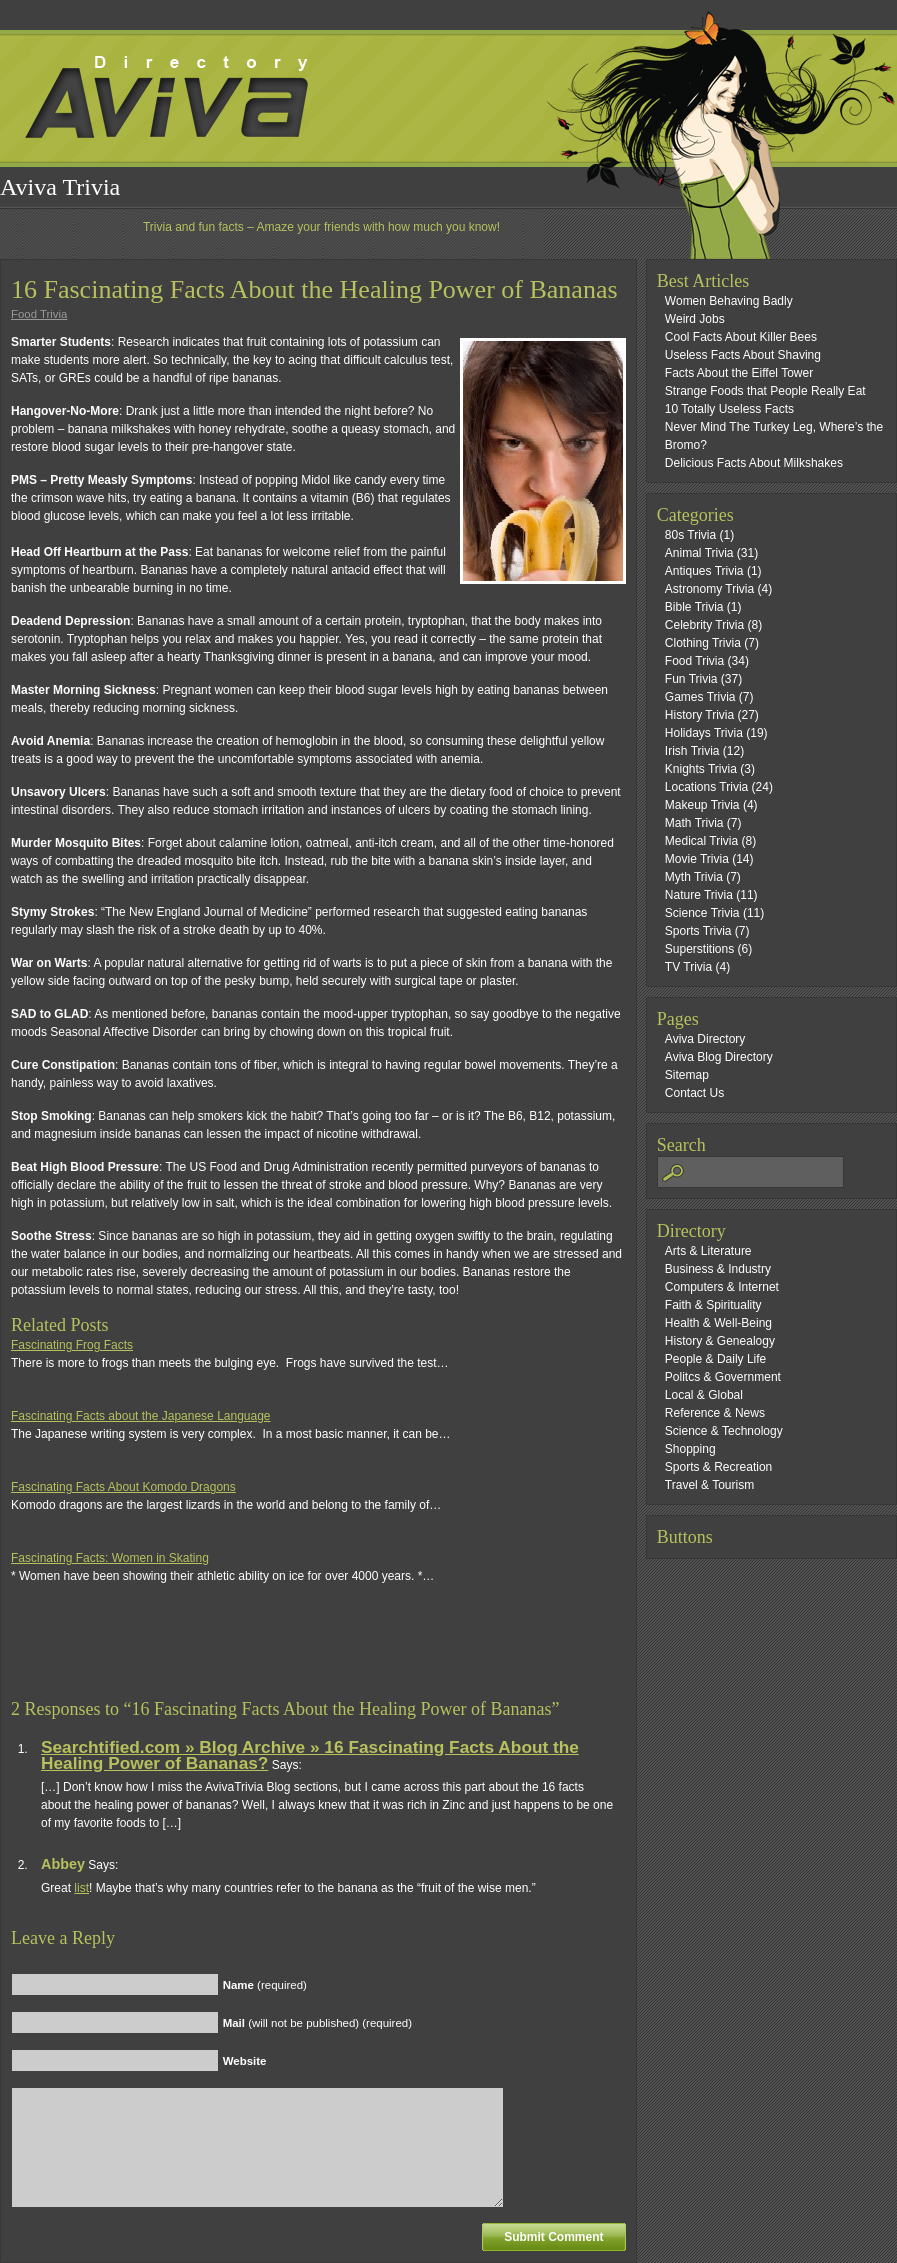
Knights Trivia (701, 769)
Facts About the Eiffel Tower (739, 373)
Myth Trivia (694, 877)
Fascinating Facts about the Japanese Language (141, 1416)
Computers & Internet (722, 1287)
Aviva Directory (705, 1039)
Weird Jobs (695, 319)
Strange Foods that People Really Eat (765, 391)
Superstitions (699, 949)
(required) (265, 1985)
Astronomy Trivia (709, 589)
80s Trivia (690, 535)
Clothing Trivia (703, 643)
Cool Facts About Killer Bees (741, 337)
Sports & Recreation (718, 1467)
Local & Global (704, 1395)
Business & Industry (718, 1269)
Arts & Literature (708, 1251)
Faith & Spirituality (713, 1305)
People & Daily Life (715, 1359)
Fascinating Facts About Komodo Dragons (123, 1487)
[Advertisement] (245, 1650)
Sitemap (687, 1075)
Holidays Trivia (704, 733)
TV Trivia (688, 967)
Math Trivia (694, 823)
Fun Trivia (691, 679)
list (81, 1888)
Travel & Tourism (709, 1485)
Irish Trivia (692, 751)
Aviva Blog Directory (719, 1057)
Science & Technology (724, 1431)
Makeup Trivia (702, 805)
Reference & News (715, 1413)
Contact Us (694, 1093)
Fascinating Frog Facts (72, 1345)
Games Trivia (700, 697)
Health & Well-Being (718, 1323)
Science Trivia (702, 913)
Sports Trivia (698, 931)
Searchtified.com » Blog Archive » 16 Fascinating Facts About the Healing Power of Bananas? (310, 1755)
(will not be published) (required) (317, 2023)
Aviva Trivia (60, 187)
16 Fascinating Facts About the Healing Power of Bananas (314, 289)
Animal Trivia (699, 553)
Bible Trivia (694, 607)
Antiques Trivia (704, 571)
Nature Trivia (699, 895)
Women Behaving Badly (729, 301)
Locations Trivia (706, 787)
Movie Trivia (697, 859)
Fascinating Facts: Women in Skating (110, 1558)
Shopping (690, 1449)
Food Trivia (39, 314)
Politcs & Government (723, 1377)
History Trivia (699, 715)
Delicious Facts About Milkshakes (754, 463)
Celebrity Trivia (704, 625)
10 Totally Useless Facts (729, 409)
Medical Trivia (701, 841)
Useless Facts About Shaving (743, 355)
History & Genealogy (720, 1341)
